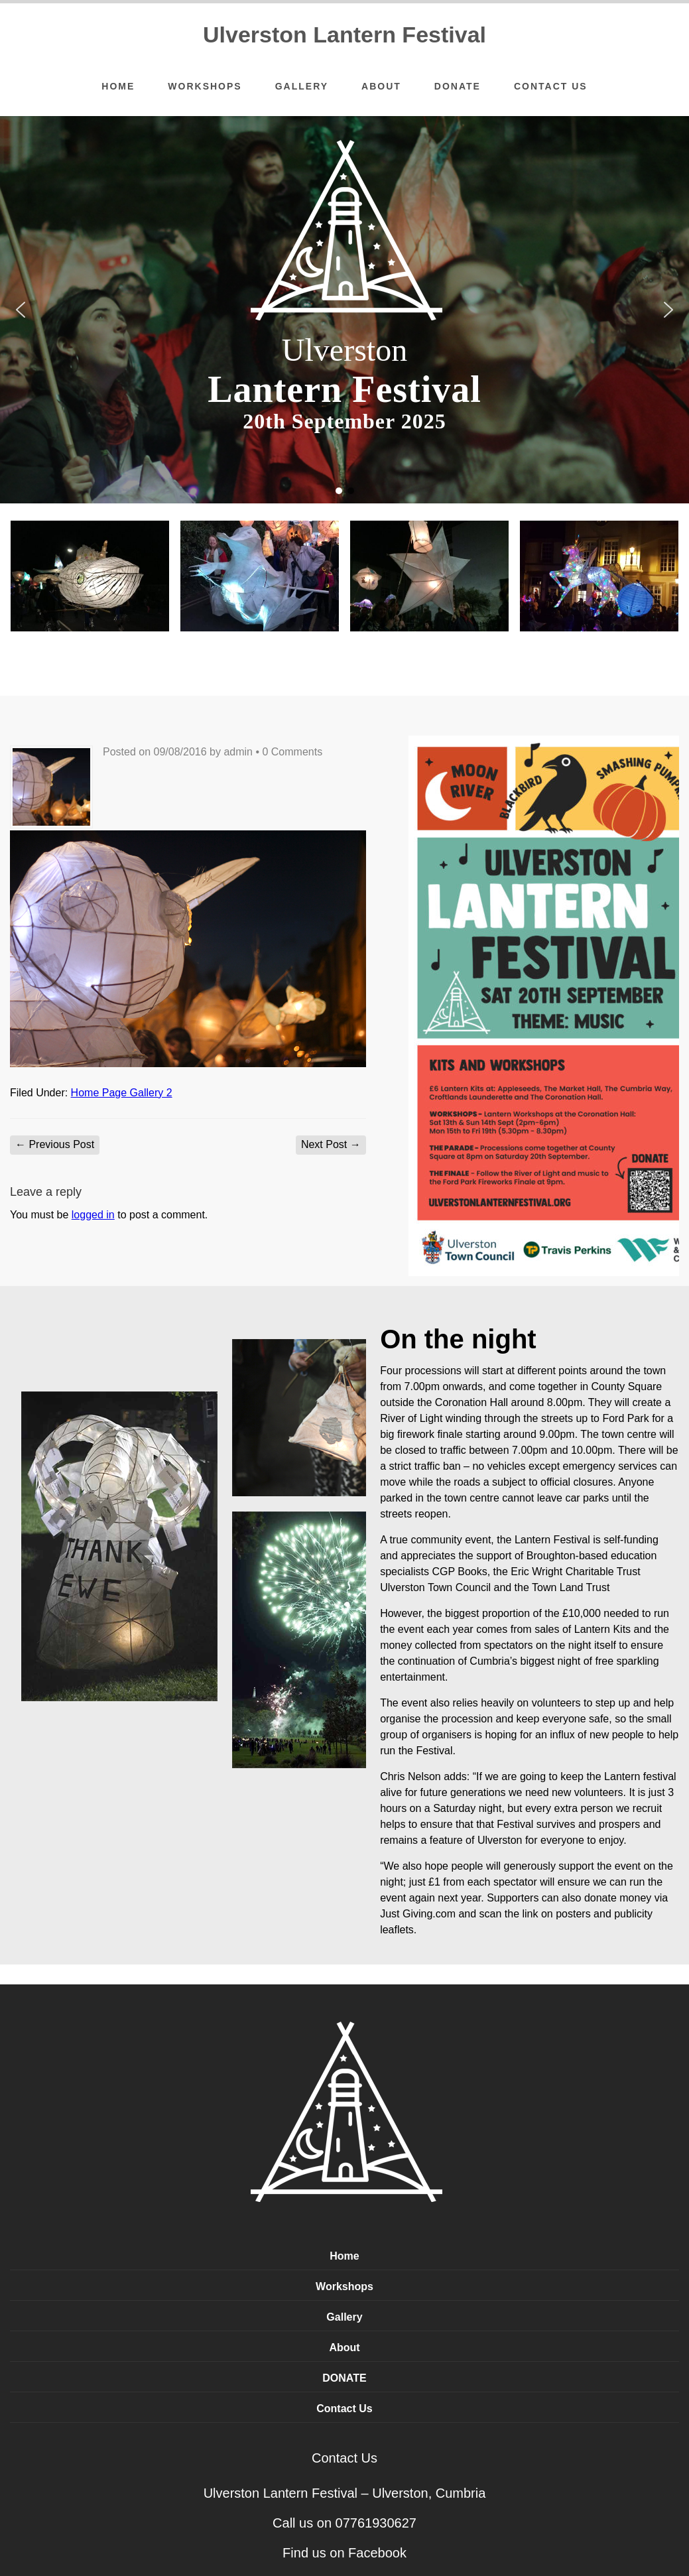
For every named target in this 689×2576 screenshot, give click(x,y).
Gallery (301, 86)
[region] (344, 309)
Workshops (204, 86)
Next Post (331, 1144)
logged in (93, 1214)
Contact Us (551, 86)
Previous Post (54, 1144)
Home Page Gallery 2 (121, 1092)
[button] (20, 309)
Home (118, 86)
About (381, 86)
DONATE (457, 86)
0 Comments (292, 751)
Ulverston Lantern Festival (344, 34)
